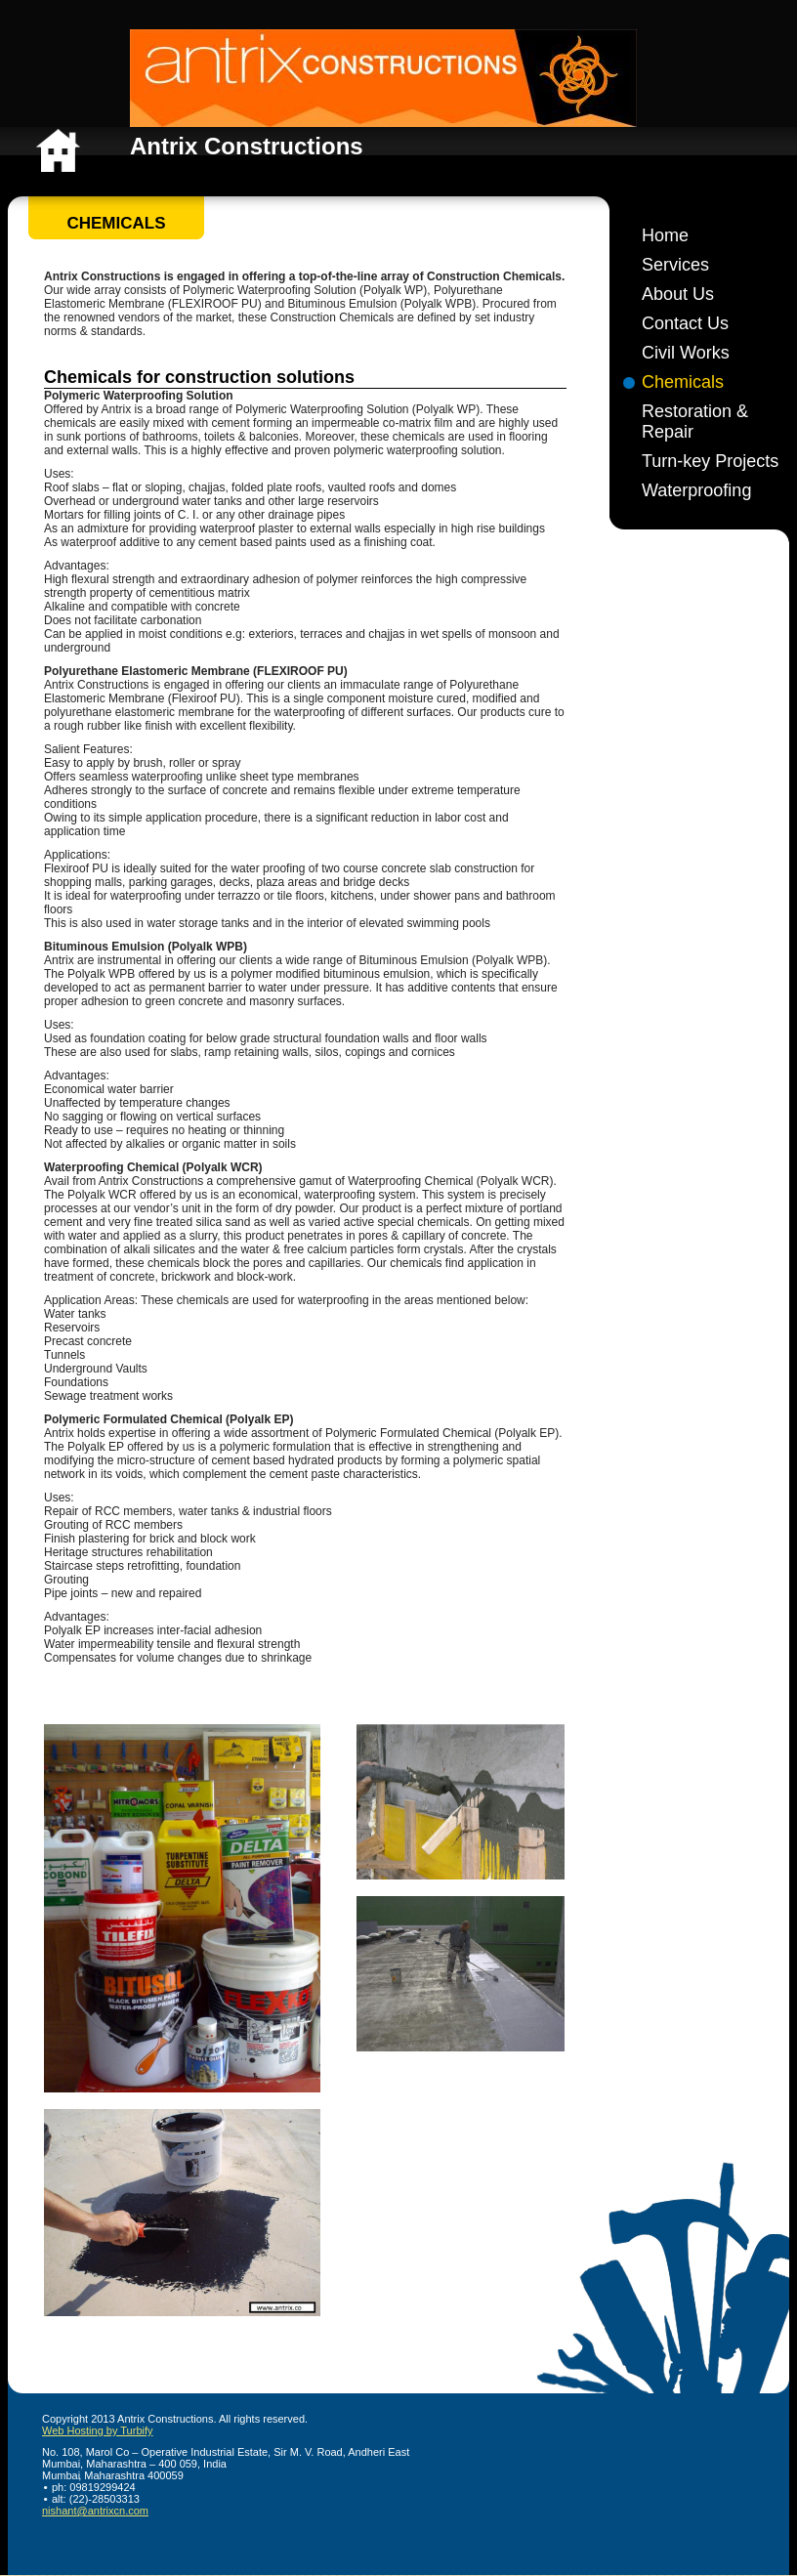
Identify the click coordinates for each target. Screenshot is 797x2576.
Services (675, 264)
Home (665, 235)
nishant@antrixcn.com (95, 2510)
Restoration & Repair (695, 421)
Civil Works (686, 352)
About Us (678, 294)
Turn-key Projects (710, 461)
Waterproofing (696, 490)
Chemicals (683, 382)
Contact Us (685, 323)
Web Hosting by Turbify (97, 2430)
